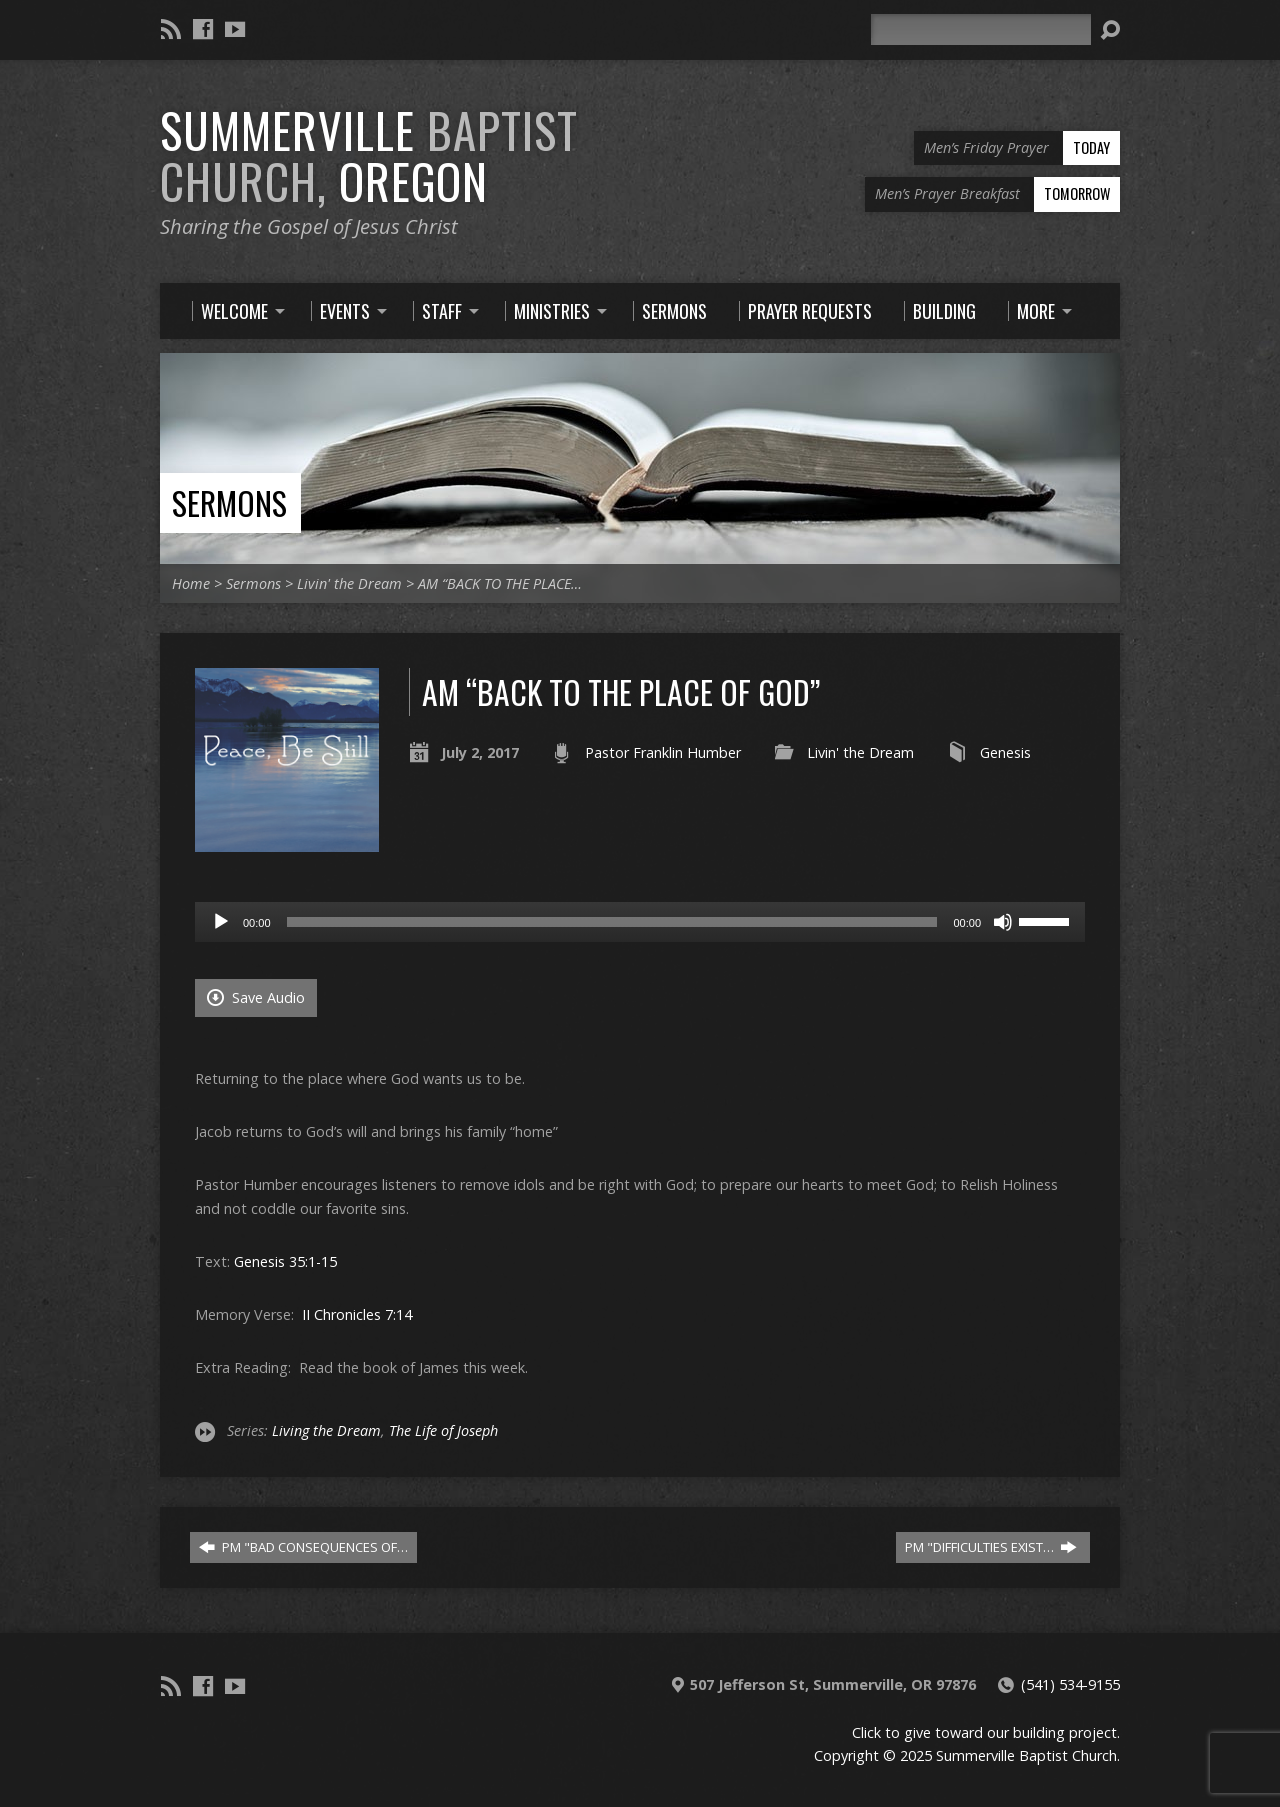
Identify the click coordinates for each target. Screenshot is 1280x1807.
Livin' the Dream (349, 583)
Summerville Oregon (369, 155)
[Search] (981, 29)
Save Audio (256, 997)
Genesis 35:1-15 (285, 1261)
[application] (640, 922)
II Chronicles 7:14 (357, 1314)
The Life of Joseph (443, 1430)
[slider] (612, 922)
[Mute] (1003, 922)
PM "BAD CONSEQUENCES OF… (303, 1547)
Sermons (229, 502)
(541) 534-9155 (1070, 1684)
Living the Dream (326, 1430)
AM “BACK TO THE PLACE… (500, 583)
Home (191, 583)
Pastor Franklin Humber (663, 752)
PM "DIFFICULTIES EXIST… (991, 1547)
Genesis (1005, 752)
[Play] (221, 922)
